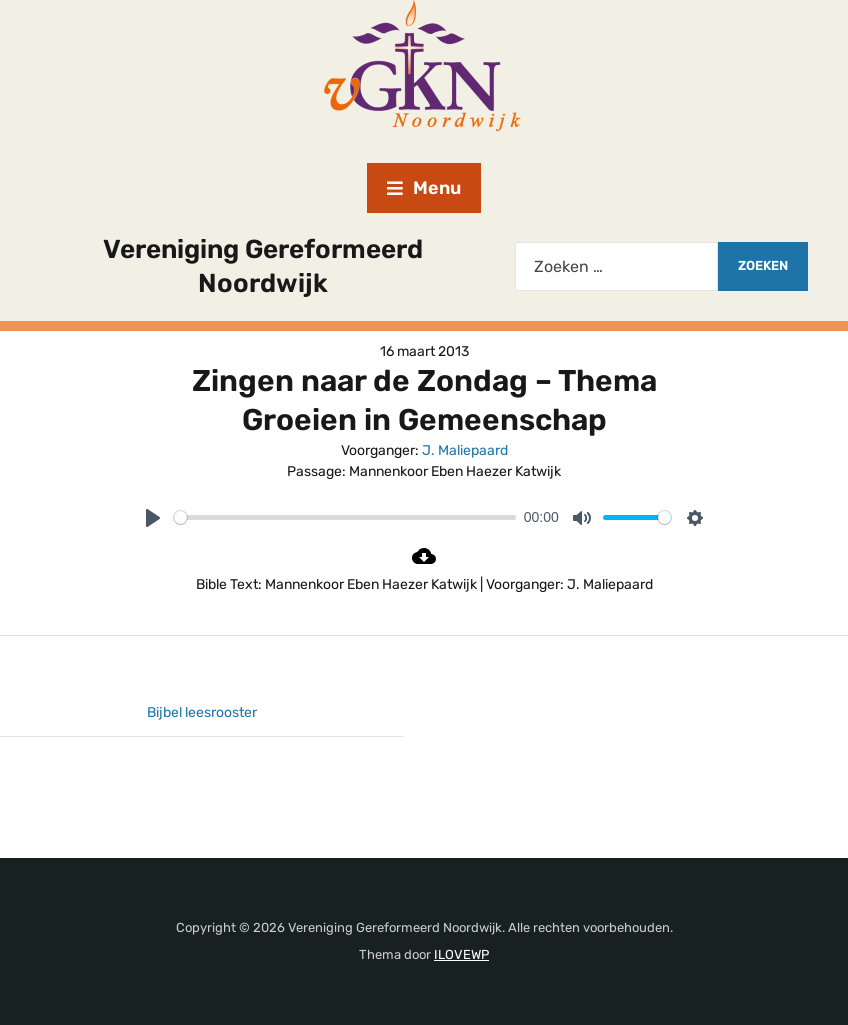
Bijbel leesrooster (202, 712)
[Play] (153, 518)
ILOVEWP (461, 954)
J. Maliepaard (465, 450)
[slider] (345, 517)
